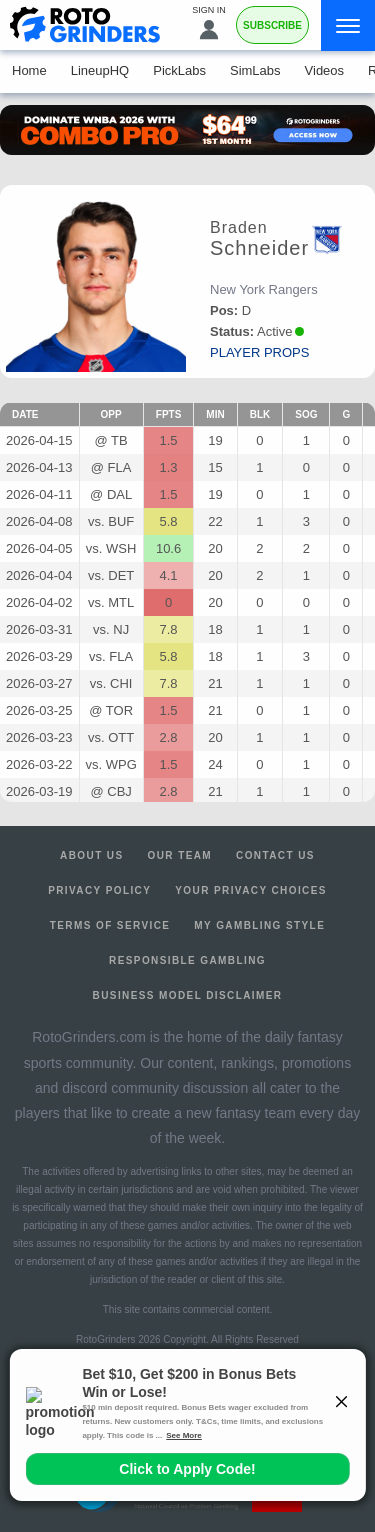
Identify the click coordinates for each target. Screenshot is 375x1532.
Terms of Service (110, 925)
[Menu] (348, 25)
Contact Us (275, 855)
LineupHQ (100, 70)
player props (259, 352)
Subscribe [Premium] (272, 25)
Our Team (180, 855)
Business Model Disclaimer (188, 995)
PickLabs (179, 70)
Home (29, 70)
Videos (325, 70)
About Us (91, 855)
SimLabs (255, 70)
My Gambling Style (259, 925)
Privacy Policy (99, 890)
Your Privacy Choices (251, 890)
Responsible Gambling (187, 960)
